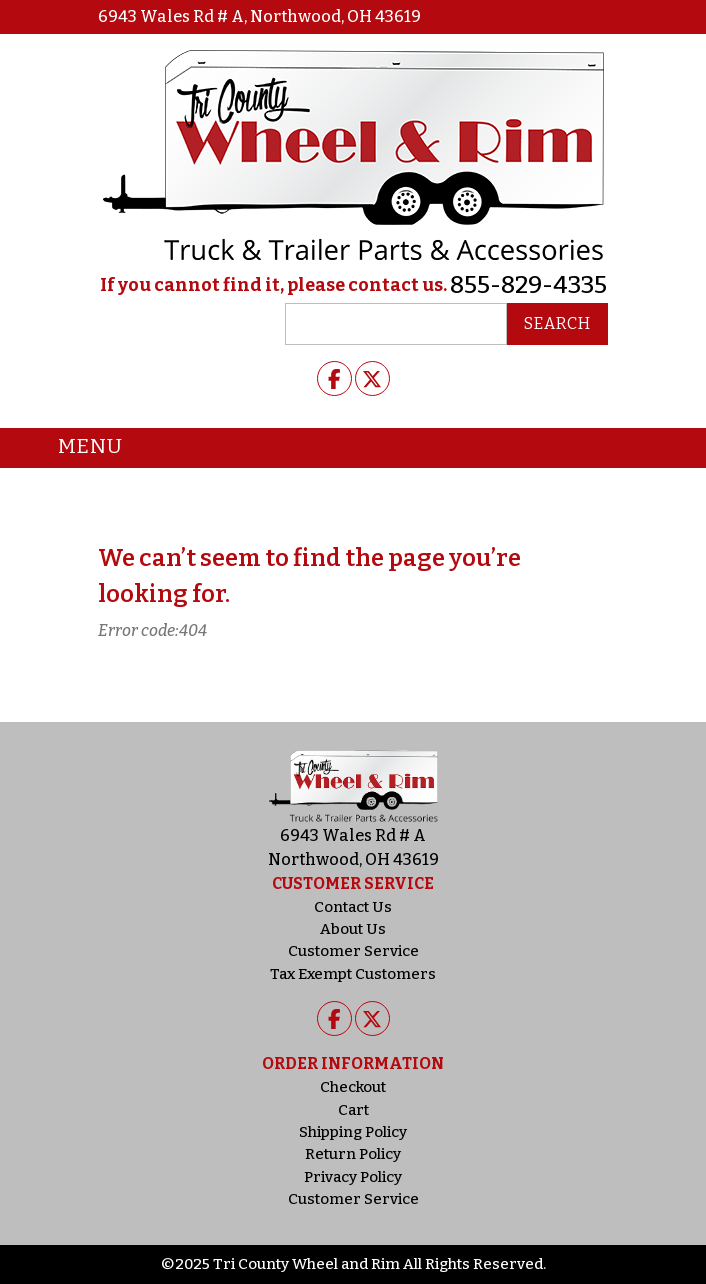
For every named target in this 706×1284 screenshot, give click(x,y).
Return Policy (353, 1154)
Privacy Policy (353, 1177)
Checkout (353, 1087)
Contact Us (353, 907)
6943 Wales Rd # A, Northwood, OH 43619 (259, 16)
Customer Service (353, 951)
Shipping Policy (353, 1132)
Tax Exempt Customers (353, 974)
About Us (353, 929)
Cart (353, 1110)
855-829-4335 (528, 285)
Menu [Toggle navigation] (75, 448)
